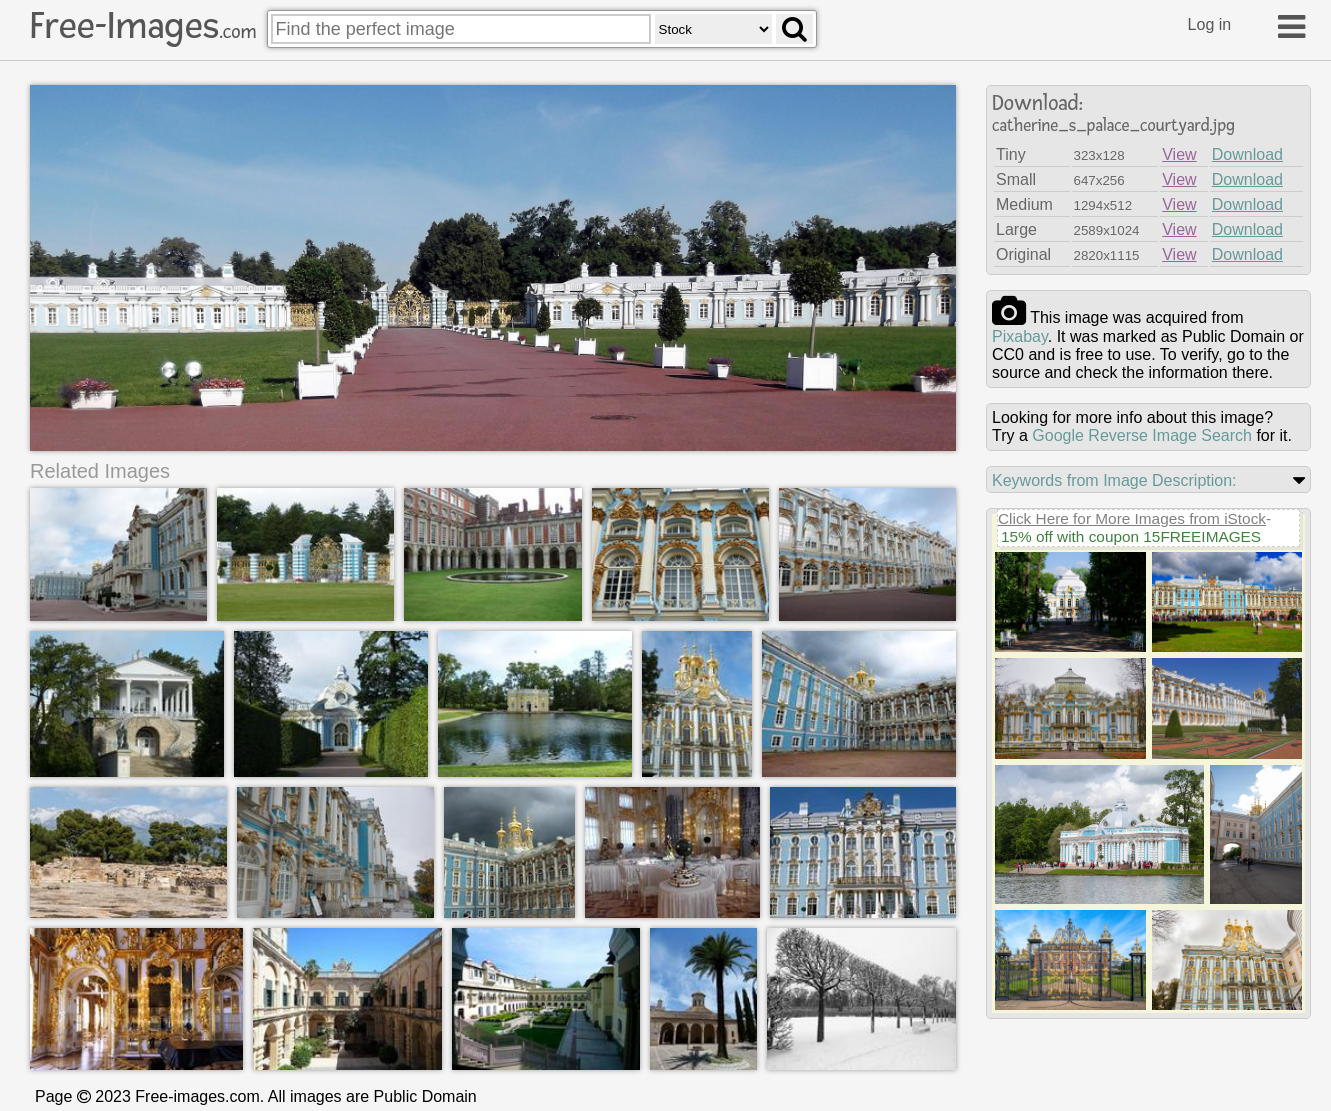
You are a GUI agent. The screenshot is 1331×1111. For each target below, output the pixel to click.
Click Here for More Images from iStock (1132, 518)
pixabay (1020, 336)
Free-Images (143, 26)
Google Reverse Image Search (1142, 435)
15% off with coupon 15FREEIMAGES (1131, 536)
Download (1247, 154)
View (1179, 154)
